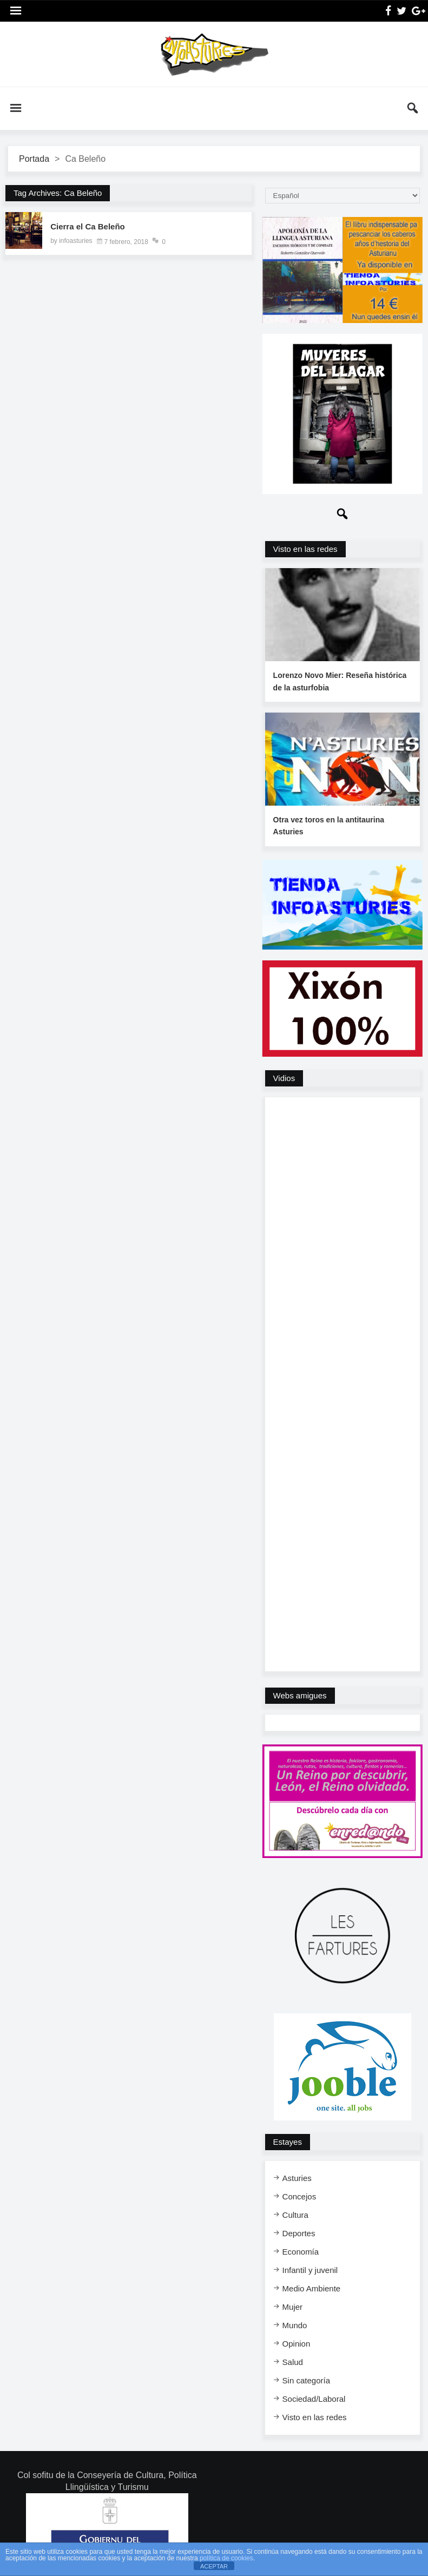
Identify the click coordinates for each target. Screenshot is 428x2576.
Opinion (296, 2343)
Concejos (299, 2196)
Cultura (295, 2214)
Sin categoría (306, 2380)
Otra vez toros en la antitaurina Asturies (328, 825)
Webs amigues (300, 1695)
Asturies (297, 2178)
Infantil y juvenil (310, 2270)
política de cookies (226, 2558)
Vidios (284, 1078)
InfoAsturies (214, 54)
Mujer (292, 2306)
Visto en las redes (305, 549)
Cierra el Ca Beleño (87, 226)
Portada (34, 158)
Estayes (287, 2141)
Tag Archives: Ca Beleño (58, 192)
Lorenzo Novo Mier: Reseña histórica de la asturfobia (340, 681)
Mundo (294, 2325)
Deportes (298, 2233)
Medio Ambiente (311, 2288)
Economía (300, 2251)
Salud (292, 2362)
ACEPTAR (214, 2566)
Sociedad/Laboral (314, 2398)
